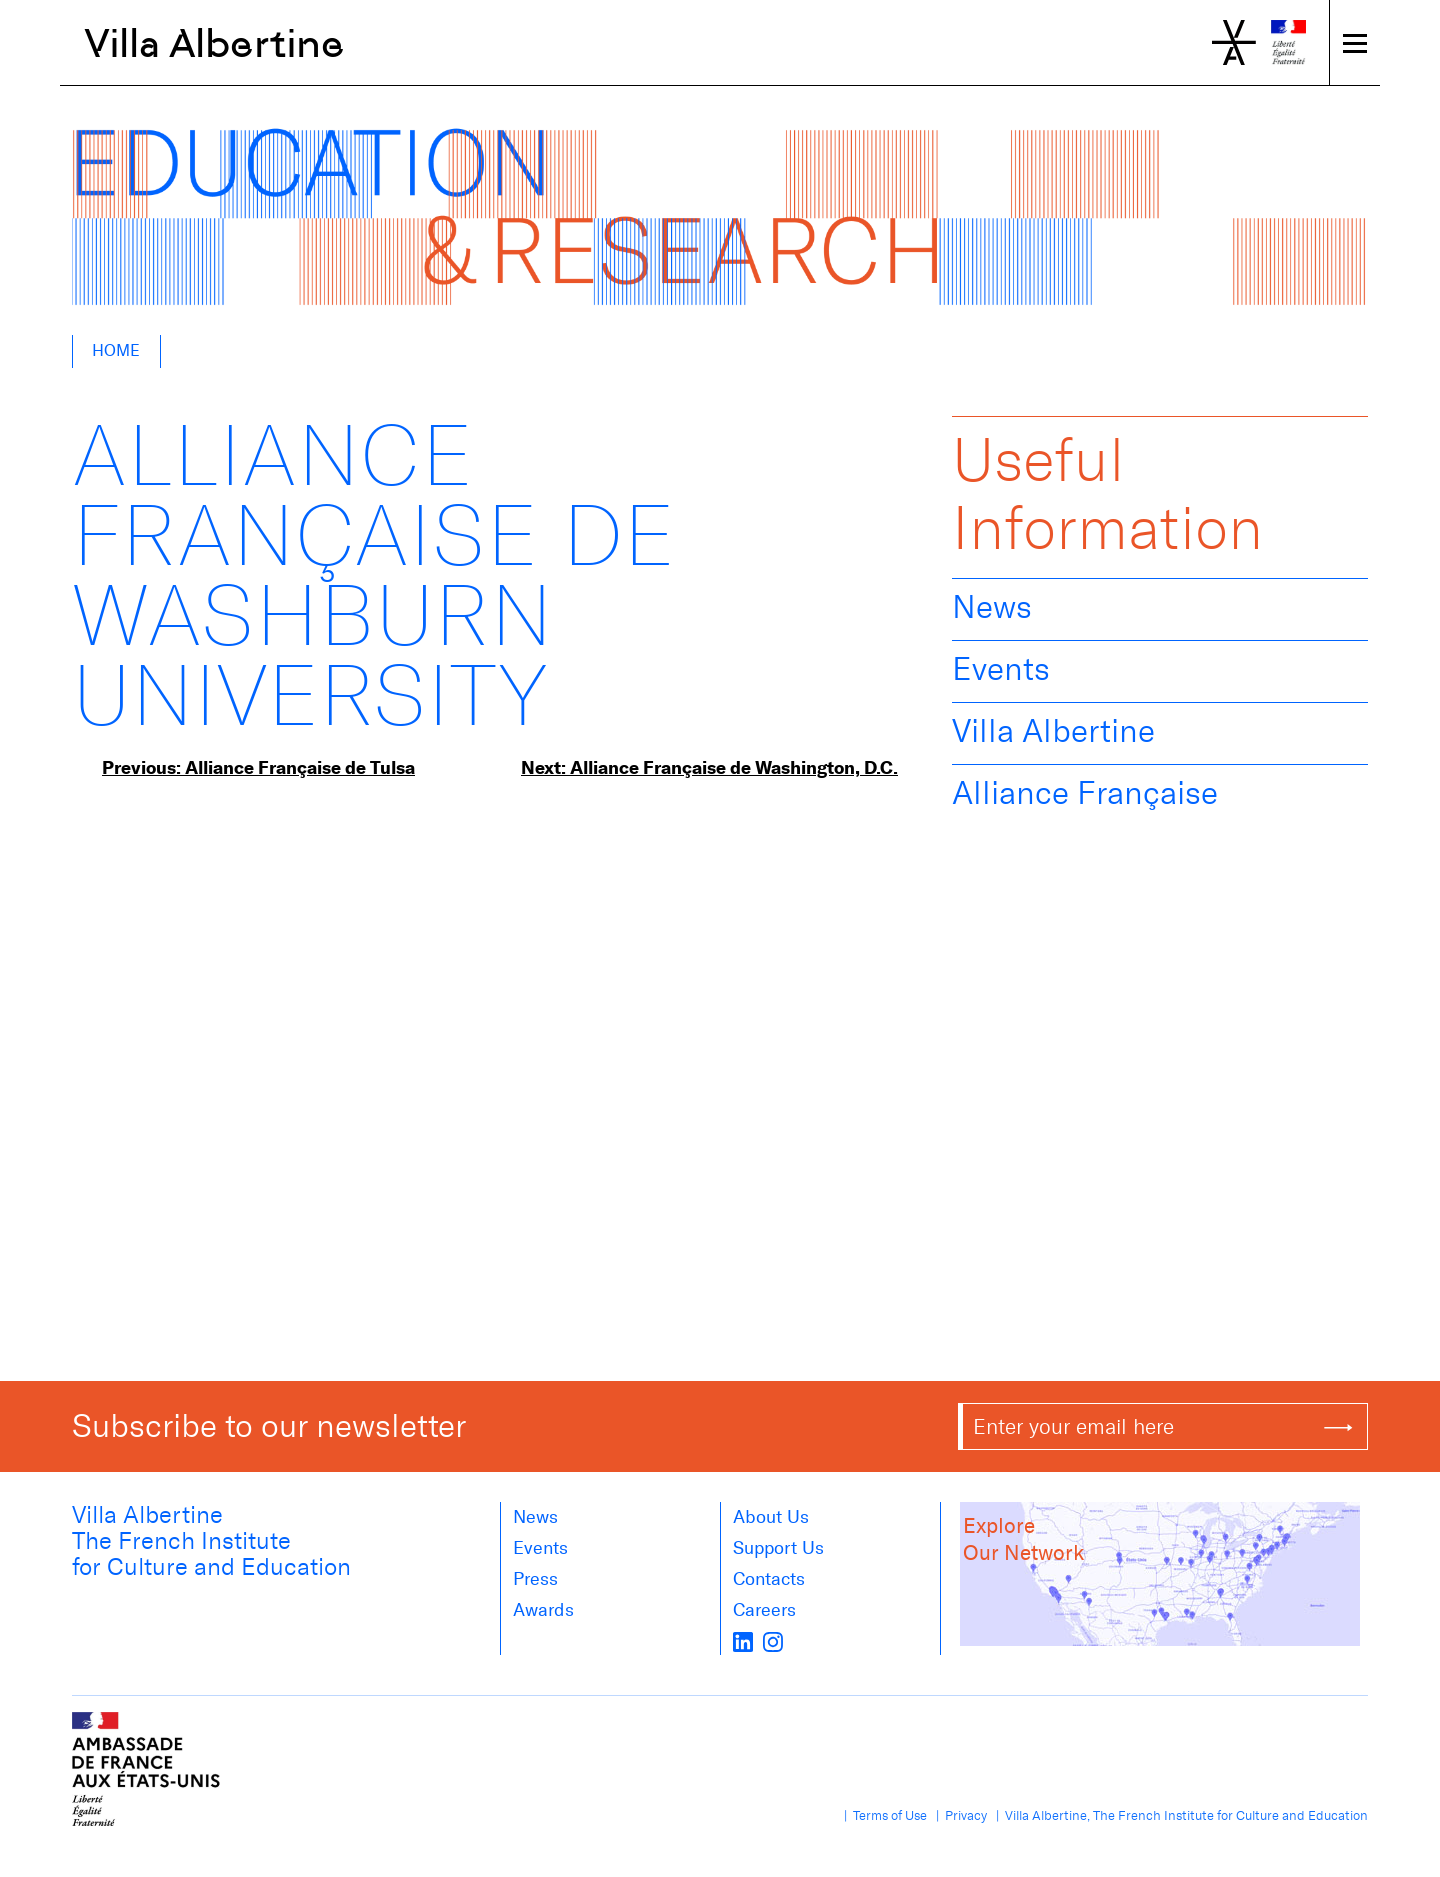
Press (535, 1579)
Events (1001, 669)
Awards (543, 1610)
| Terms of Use (882, 1815)
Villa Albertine (214, 43)
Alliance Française (1085, 793)
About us (771, 1517)
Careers (764, 1610)
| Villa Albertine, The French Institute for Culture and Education (1179, 1815)
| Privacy (958, 1815)
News (992, 607)
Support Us (778, 1548)
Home (116, 350)
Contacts (769, 1579)
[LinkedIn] (743, 1641)
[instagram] (773, 1641)
